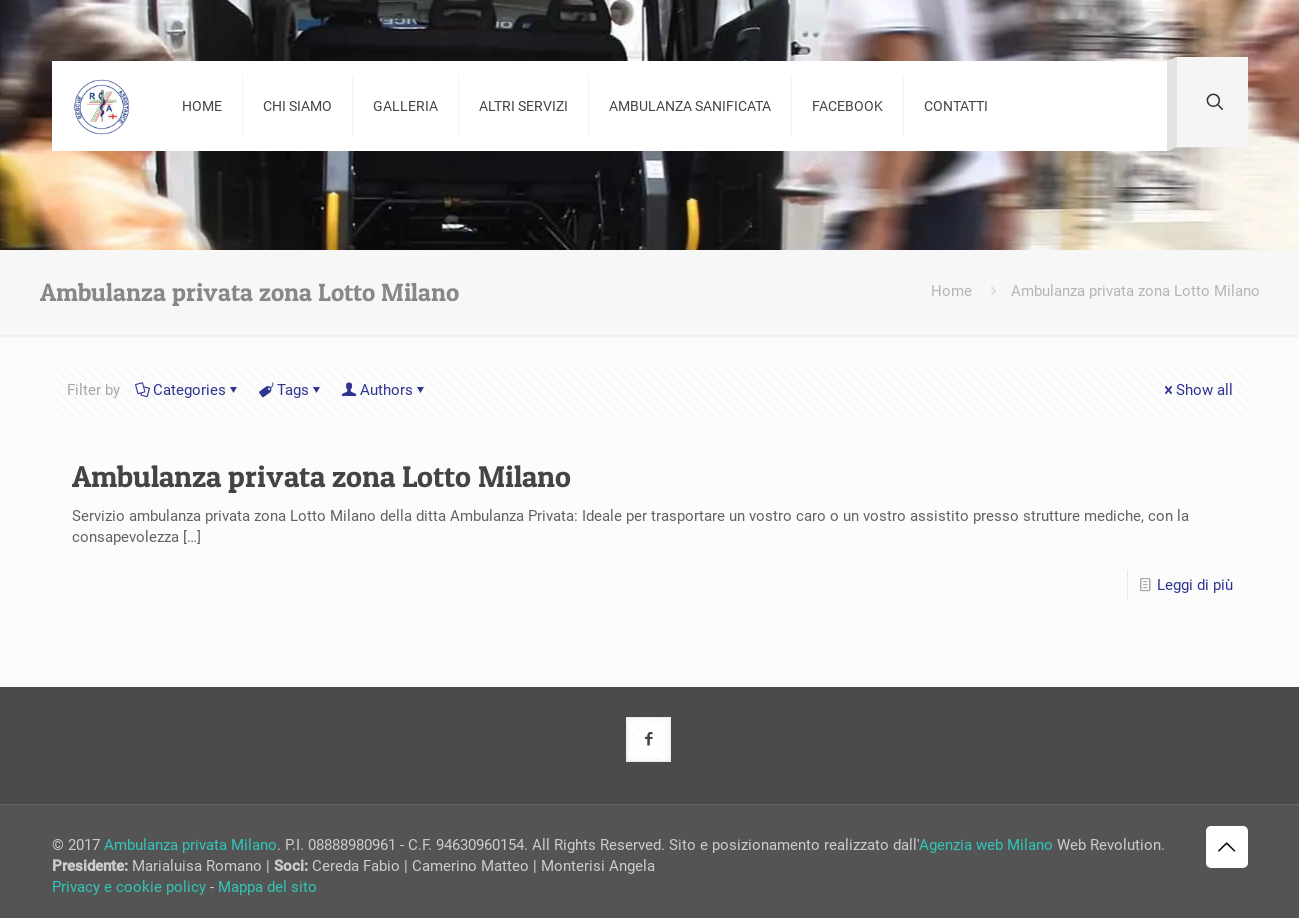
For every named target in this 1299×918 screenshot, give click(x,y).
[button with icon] (648, 739)
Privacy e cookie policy (129, 887)
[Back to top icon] (1227, 847)
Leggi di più (1195, 585)
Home (951, 291)
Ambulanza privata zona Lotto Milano (1135, 291)
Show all (1197, 390)
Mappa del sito (267, 887)
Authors (385, 390)
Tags (291, 390)
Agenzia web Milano (986, 845)
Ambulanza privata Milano (190, 845)
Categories (188, 390)
